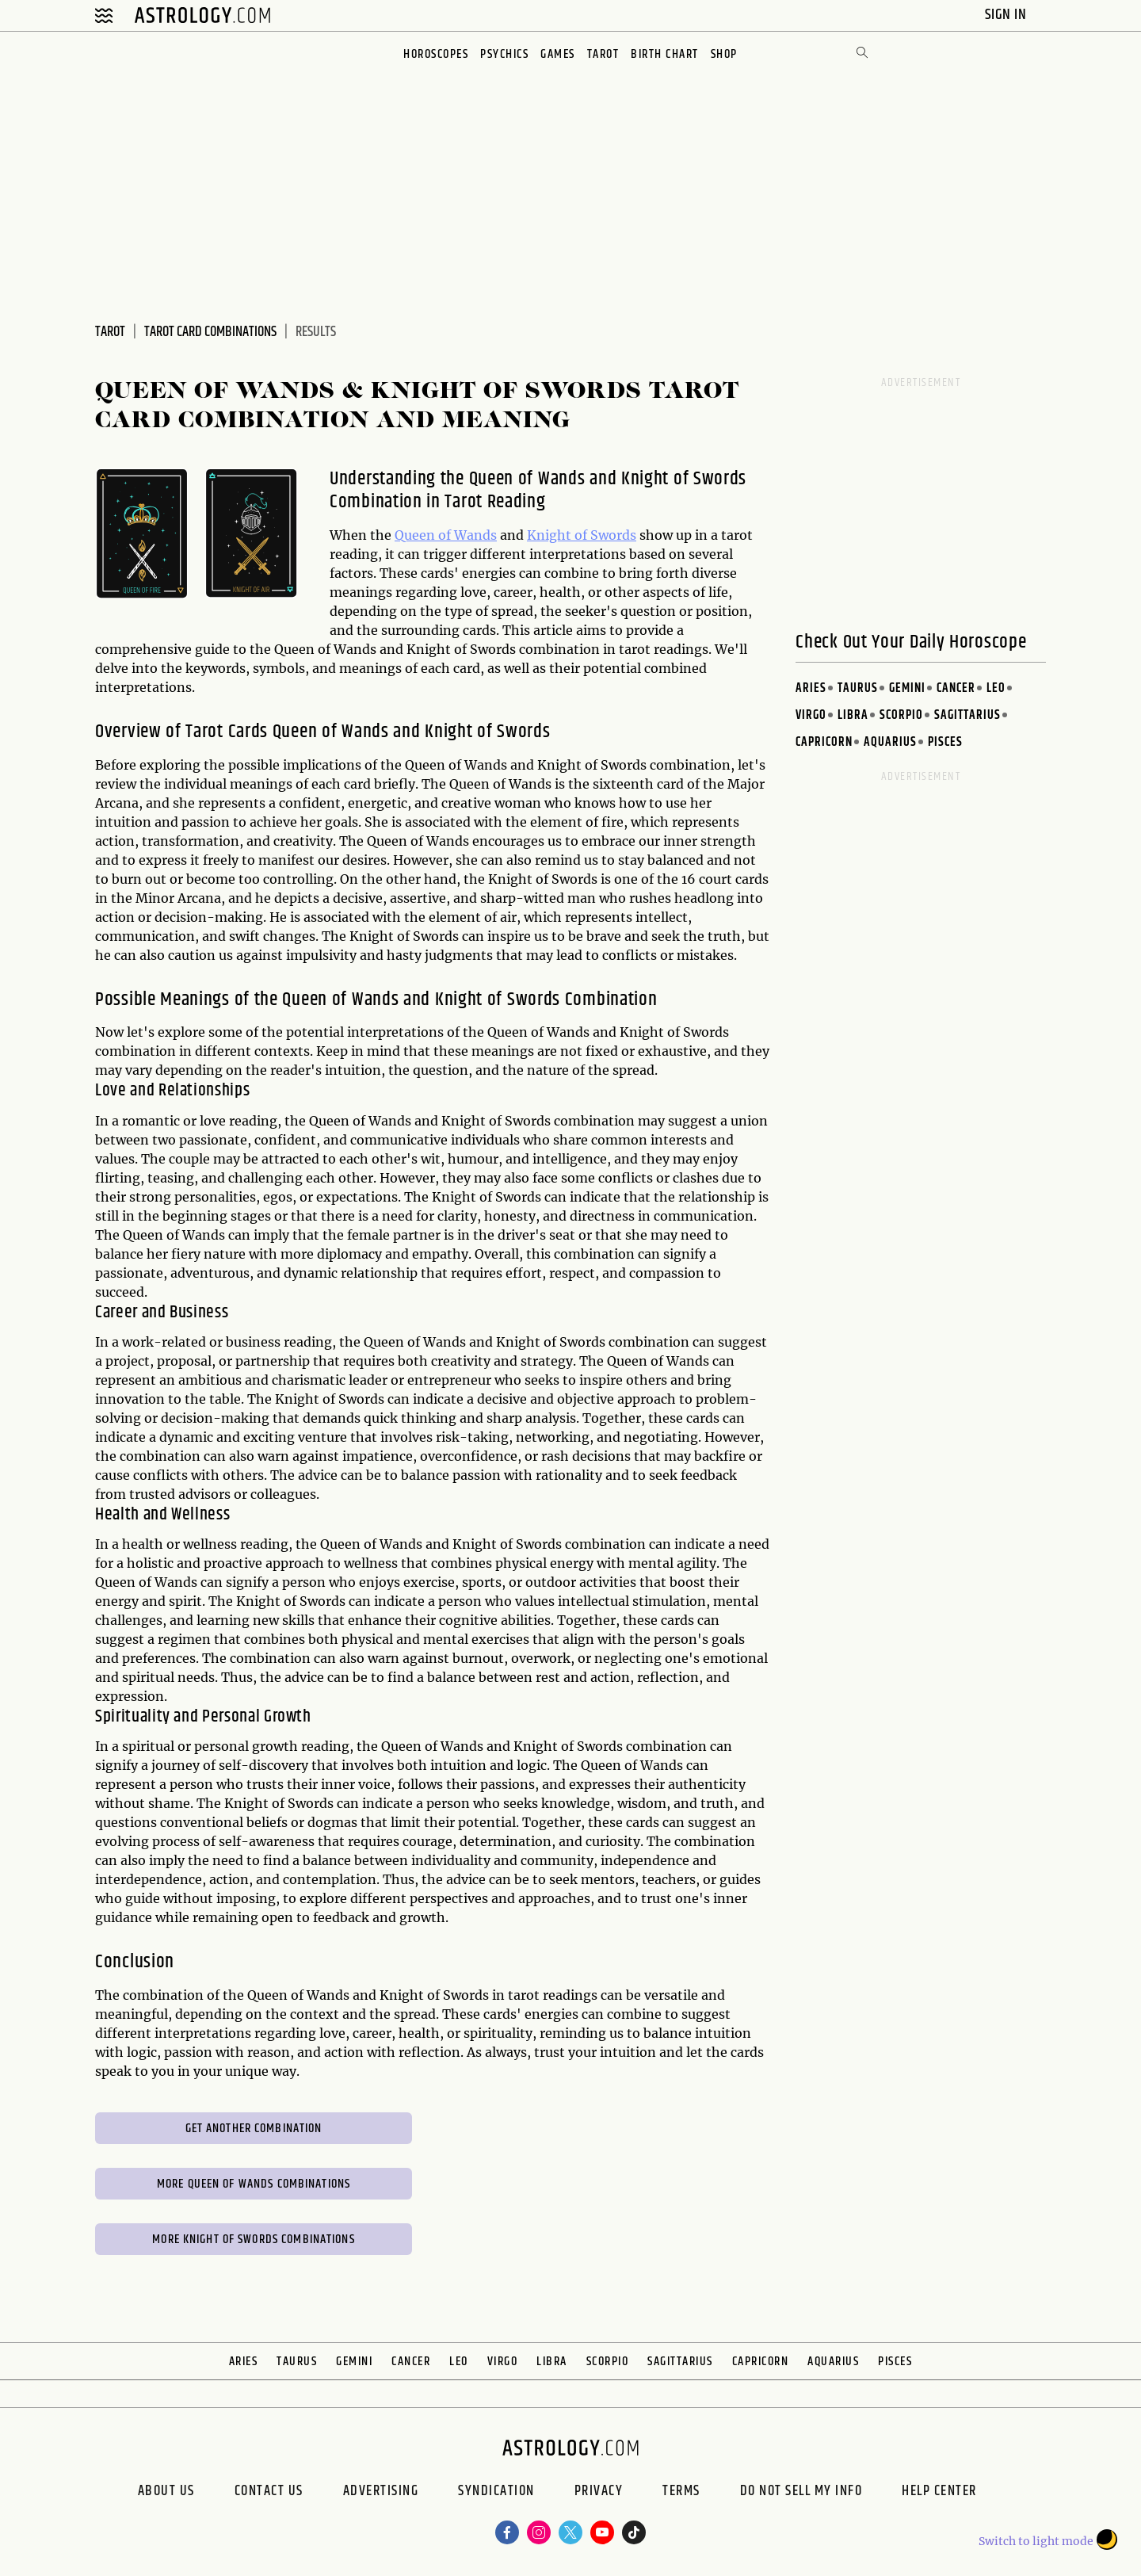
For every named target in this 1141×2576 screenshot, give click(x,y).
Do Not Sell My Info (801, 2492)
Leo (996, 688)
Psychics (504, 54)
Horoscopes (435, 54)
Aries (811, 688)
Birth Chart (665, 54)
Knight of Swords (581, 535)
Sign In (1007, 14)
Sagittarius (967, 715)
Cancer (956, 688)
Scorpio (901, 715)
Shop (724, 54)
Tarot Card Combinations (210, 332)
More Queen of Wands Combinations (253, 2184)
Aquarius (890, 742)
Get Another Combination (253, 2128)
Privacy (599, 2492)
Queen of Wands (446, 535)
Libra (853, 715)
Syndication (496, 2492)
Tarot (603, 54)
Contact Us (269, 2492)
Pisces (945, 742)
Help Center (939, 2492)
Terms (681, 2492)
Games (557, 54)
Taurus (858, 688)
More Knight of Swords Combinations (253, 2239)
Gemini (907, 688)
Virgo (811, 715)
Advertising (381, 2492)
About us (166, 2492)
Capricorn (824, 742)
